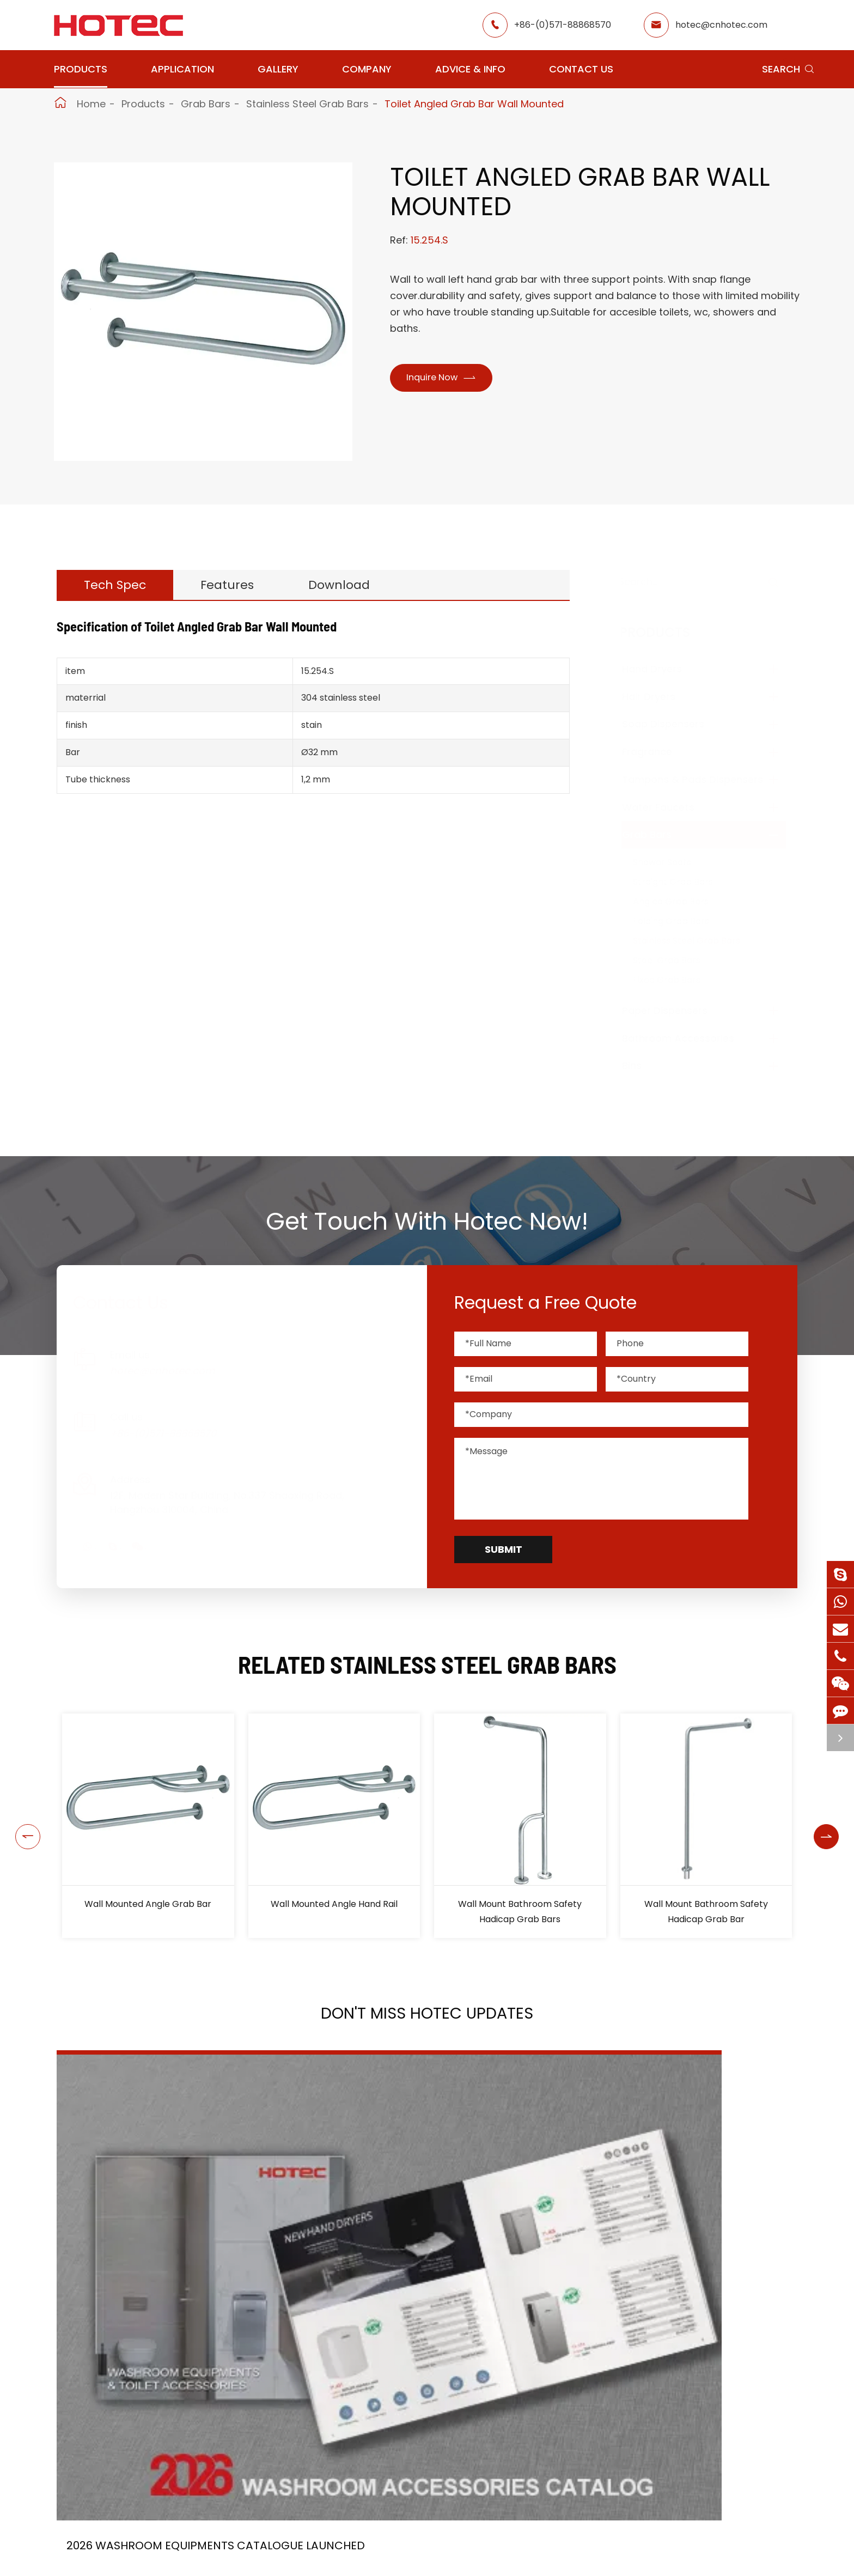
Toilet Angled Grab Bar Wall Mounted (474, 104)
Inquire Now (448, 379)
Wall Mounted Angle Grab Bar (147, 1904)
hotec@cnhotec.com (721, 25)
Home (91, 104)
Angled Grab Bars (681, 901)
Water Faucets (669, 807)
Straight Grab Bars (684, 882)
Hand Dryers (663, 669)
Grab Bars (205, 104)
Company (367, 69)
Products (80, 69)
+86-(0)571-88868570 (562, 25)
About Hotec (525, 2566)
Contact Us (581, 69)
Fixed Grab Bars (677, 980)
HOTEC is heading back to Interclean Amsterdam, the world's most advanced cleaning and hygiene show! (414, 2262)
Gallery (278, 69)
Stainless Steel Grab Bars (307, 104)
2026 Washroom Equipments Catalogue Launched (156, 2262)
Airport (313, 2566)
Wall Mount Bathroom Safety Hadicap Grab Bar (706, 1911)
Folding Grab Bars (682, 921)
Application (182, 69)
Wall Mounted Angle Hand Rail (334, 1904)
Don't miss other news (421, 2398)
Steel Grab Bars (677, 960)
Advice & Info (470, 69)
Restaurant (415, 2566)
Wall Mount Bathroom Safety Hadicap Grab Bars (520, 1911)
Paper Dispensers (675, 1010)
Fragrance (658, 751)
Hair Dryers (659, 696)
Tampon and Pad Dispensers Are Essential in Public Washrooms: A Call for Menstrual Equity (678, 2262)
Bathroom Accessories (689, 1038)
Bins (642, 1065)
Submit (503, 1549)
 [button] (14, 1825)
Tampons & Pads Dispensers (703, 779)
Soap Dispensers (674, 724)
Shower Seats (673, 862)
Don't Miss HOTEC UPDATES (427, 2019)
